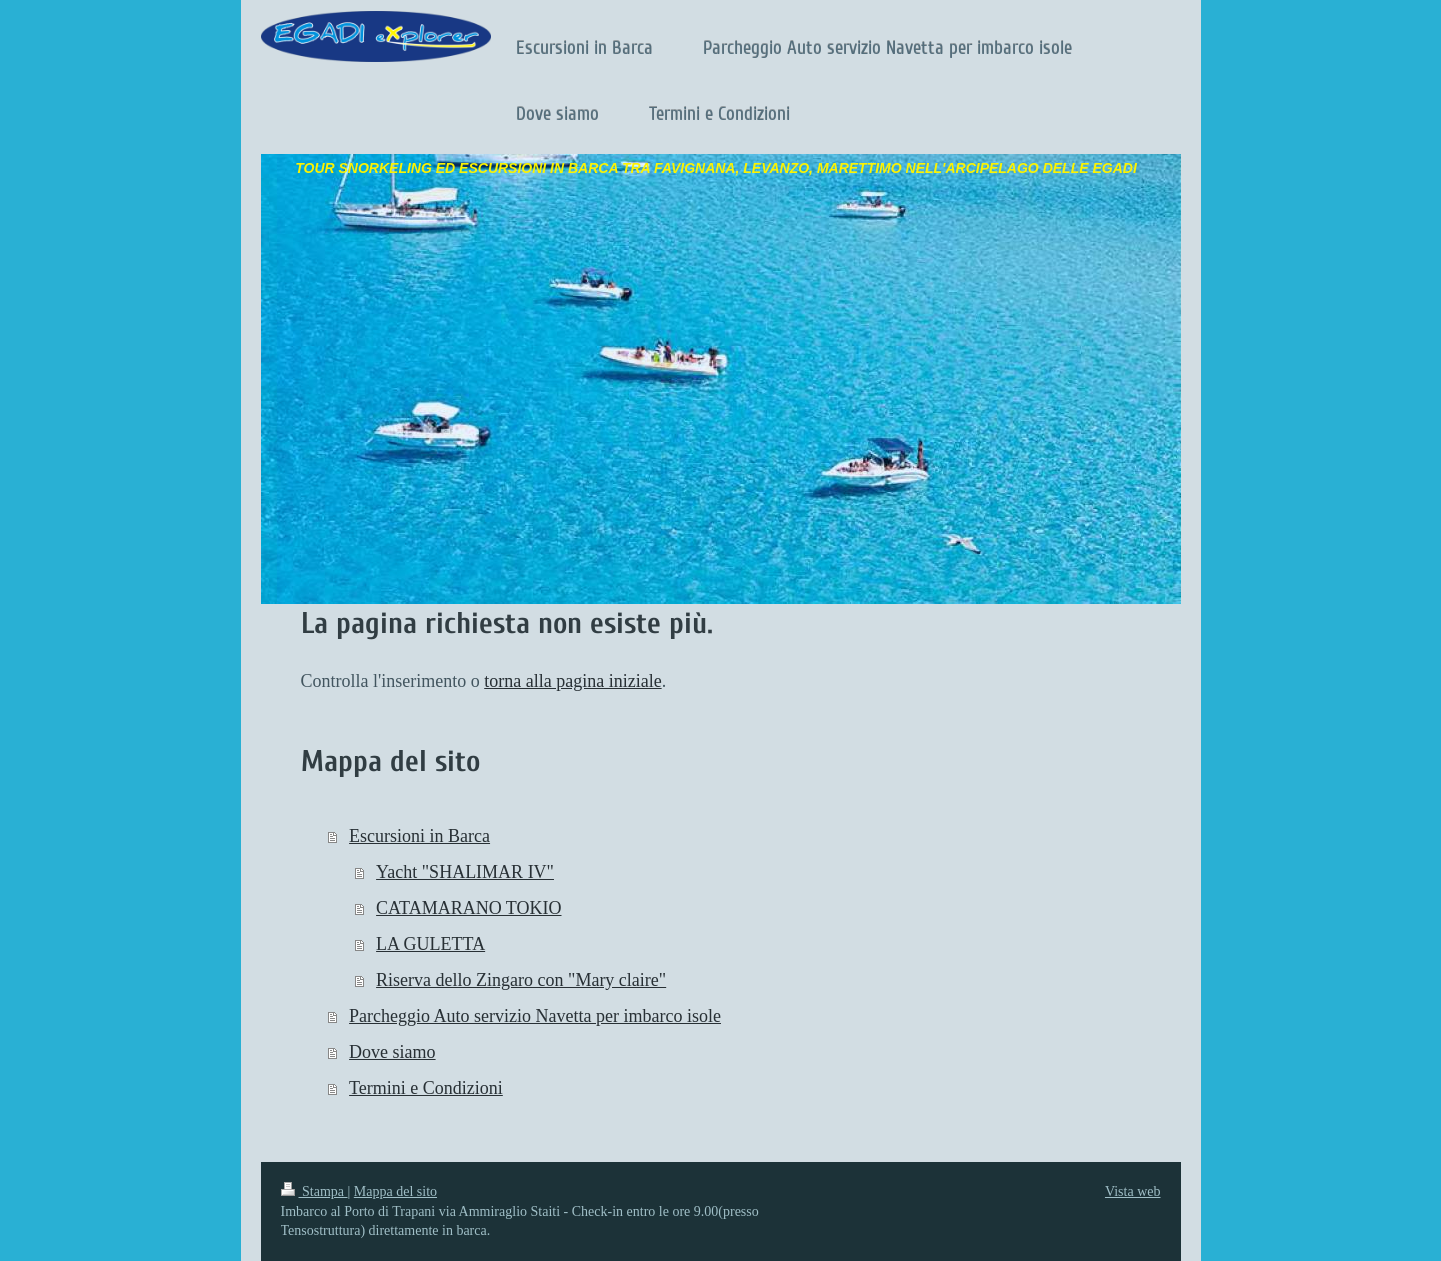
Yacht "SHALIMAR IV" (465, 872)
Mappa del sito (395, 1191)
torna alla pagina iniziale (572, 681)
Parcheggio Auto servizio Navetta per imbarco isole (535, 1016)
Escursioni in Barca (419, 836)
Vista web (1133, 1191)
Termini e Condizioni (426, 1088)
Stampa (314, 1191)
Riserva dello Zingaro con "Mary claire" (521, 980)
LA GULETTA (430, 944)
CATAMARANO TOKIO (468, 908)
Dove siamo (392, 1052)
